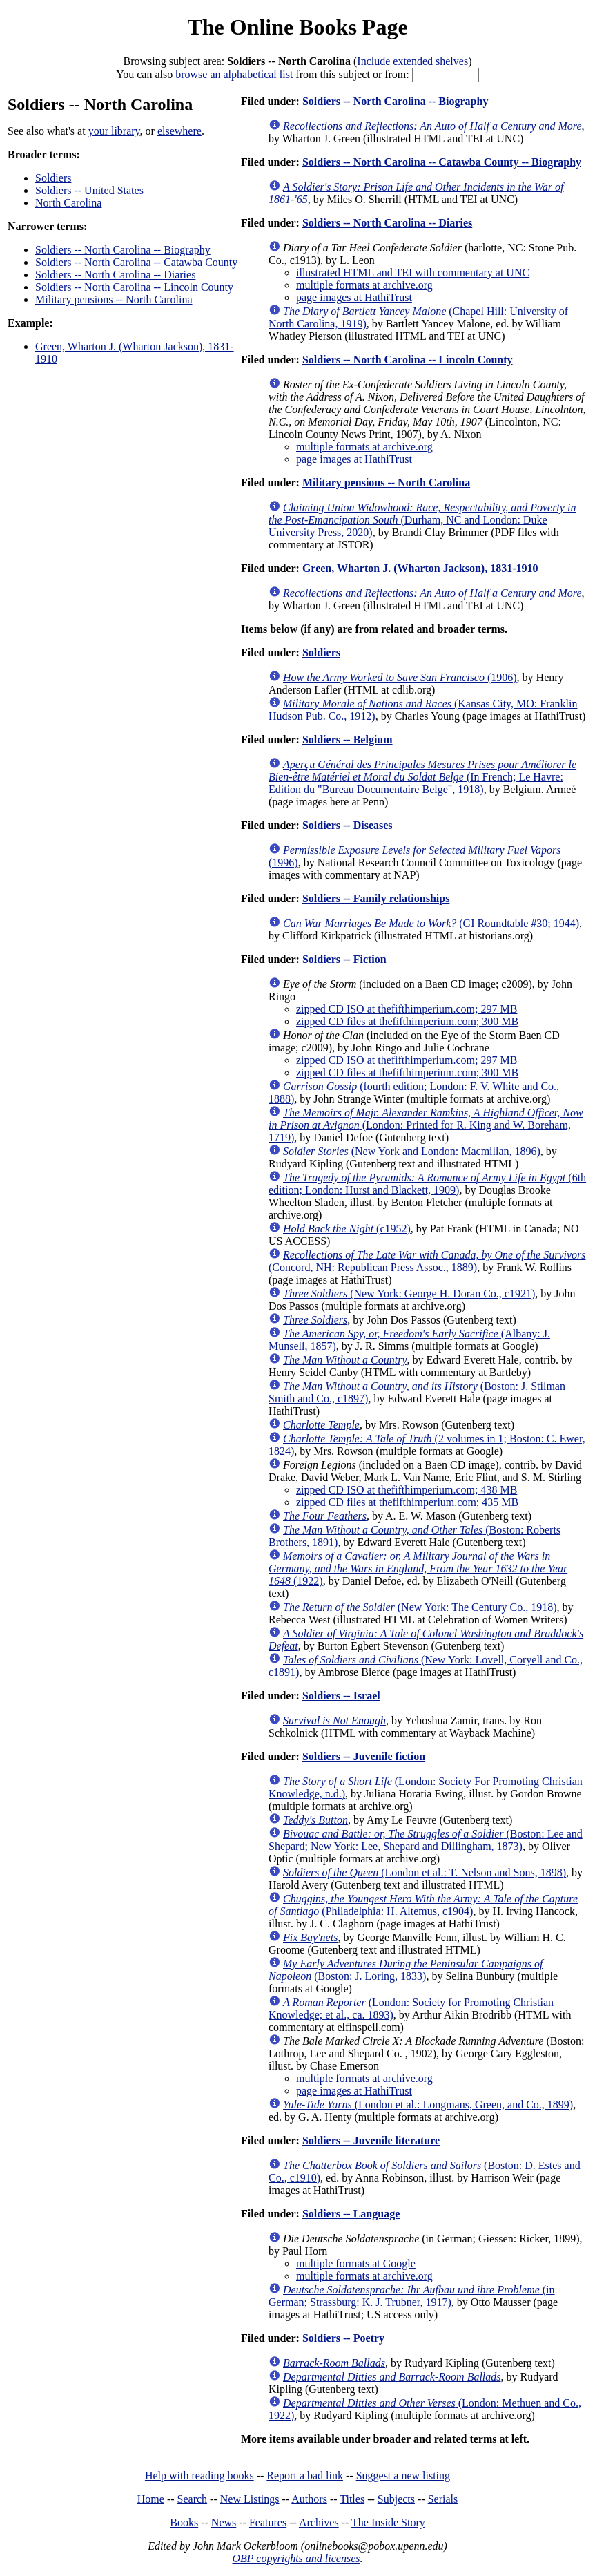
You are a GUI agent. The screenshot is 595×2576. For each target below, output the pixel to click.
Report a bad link (304, 2475)
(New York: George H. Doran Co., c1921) (409, 1293)
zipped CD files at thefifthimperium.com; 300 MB (407, 1021)
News (223, 2522)
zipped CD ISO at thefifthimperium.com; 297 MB (406, 1009)
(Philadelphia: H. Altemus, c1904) (423, 1905)
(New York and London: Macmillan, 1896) (411, 1151)
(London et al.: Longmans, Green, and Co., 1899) (428, 2104)
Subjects (396, 2499)
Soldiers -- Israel (341, 1695)
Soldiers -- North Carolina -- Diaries (115, 274)
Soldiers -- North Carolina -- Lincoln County (134, 287)
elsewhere (179, 131)
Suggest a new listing (403, 2475)
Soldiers (53, 178)
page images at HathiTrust (354, 297)
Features (267, 2522)
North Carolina (68, 203)
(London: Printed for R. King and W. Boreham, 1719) (426, 1125)
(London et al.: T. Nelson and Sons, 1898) (424, 1872)
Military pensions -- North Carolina (114, 299)
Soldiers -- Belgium (347, 739)
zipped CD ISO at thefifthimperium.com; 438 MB (406, 1490)
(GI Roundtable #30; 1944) (431, 923)
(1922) (418, 1568)
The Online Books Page (297, 27)
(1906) (400, 677)
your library (114, 131)
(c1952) (347, 1228)
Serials (443, 2499)
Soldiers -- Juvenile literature (371, 2140)
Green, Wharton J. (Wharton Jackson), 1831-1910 (420, 568)
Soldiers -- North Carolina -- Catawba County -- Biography (441, 162)
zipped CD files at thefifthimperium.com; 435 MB (407, 1502)
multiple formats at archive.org (364, 285)
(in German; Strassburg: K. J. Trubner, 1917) (412, 2296)
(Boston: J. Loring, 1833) (406, 1970)
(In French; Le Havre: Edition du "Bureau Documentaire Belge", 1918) (422, 777)
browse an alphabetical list (234, 74)
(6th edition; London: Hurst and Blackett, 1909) (427, 1184)
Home (150, 2499)
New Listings (250, 2499)
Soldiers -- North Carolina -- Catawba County (136, 262)
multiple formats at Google (356, 2263)
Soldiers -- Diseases (347, 825)
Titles (352, 2499)
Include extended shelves (412, 61)
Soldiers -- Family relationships (376, 898)
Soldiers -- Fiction (344, 959)
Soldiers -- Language (351, 2214)
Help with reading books (199, 2475)
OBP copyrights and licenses (296, 2558)
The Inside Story (388, 2522)
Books (184, 2522)
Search (192, 2499)
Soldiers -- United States (89, 190)
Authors (309, 2499)
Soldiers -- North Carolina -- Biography (123, 250)
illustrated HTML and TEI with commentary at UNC (412, 272)
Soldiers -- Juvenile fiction (363, 1756)
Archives (319, 2522)
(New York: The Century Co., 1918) (420, 1607)
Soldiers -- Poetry (343, 2338)
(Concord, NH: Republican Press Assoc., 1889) (427, 1261)
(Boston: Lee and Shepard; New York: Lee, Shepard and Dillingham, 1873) (426, 1840)
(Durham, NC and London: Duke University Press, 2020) (422, 520)
